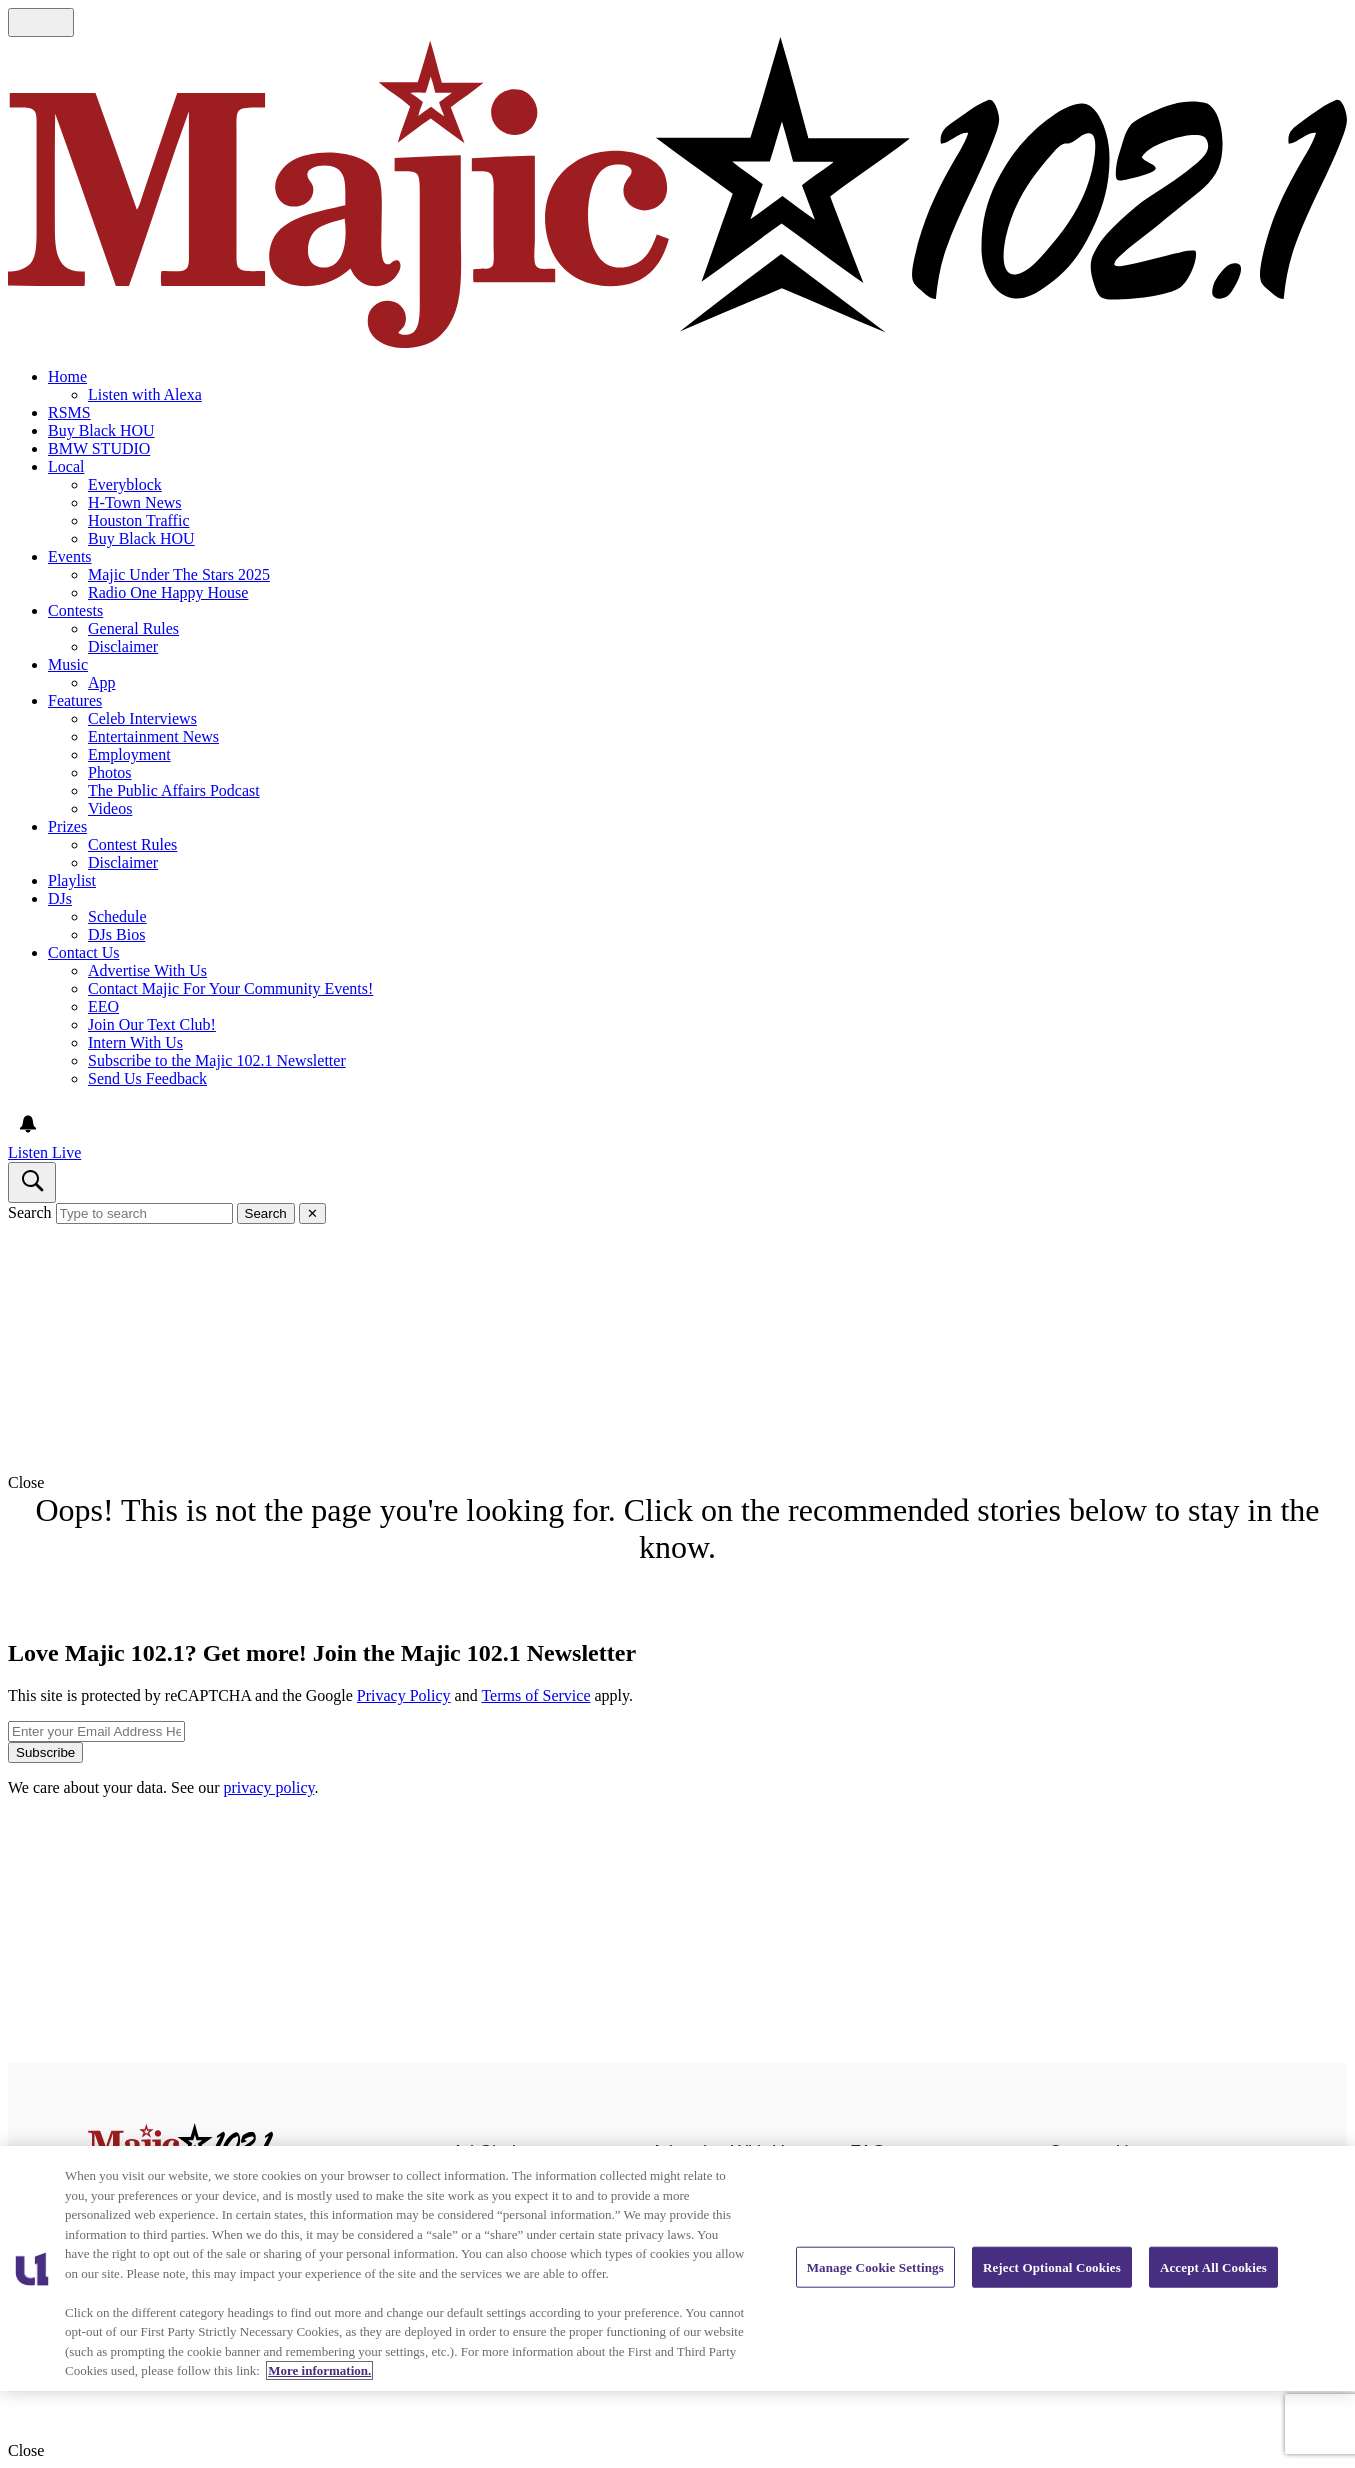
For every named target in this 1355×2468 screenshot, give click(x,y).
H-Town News (135, 502)
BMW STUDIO (99, 448)
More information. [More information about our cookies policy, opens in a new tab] (319, 2370)
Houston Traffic (139, 520)
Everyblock (125, 484)
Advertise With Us (147, 970)
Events (70, 556)
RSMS (69, 412)
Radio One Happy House (168, 592)
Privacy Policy (404, 1695)
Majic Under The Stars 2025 (179, 574)
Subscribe (45, 1752)
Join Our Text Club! (152, 1024)
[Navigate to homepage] (677, 194)
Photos (110, 772)
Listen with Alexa (145, 394)
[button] (677, 1483)
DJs (60, 898)
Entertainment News (153, 736)
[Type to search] (144, 1213)
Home (67, 376)
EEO (103, 1006)
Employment (129, 754)
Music (68, 664)
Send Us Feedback (147, 1078)
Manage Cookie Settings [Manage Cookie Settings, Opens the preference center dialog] (875, 2266)
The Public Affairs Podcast (174, 790)
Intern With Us (135, 1042)
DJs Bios (116, 934)
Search (30, 1212)
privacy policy (269, 1787)
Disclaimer (123, 646)
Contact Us (84, 952)
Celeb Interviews (142, 718)
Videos (110, 808)
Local (66, 466)
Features (75, 700)
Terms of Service (535, 1695)
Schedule (117, 916)
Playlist (72, 880)
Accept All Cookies (1213, 2266)
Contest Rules (132, 844)
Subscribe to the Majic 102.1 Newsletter (217, 1060)
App (102, 682)
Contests (75, 610)
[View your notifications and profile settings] (28, 1124)
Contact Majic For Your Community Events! (230, 988)
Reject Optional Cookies (1052, 2266)
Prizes (67, 826)
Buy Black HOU (101, 430)
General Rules (133, 628)
